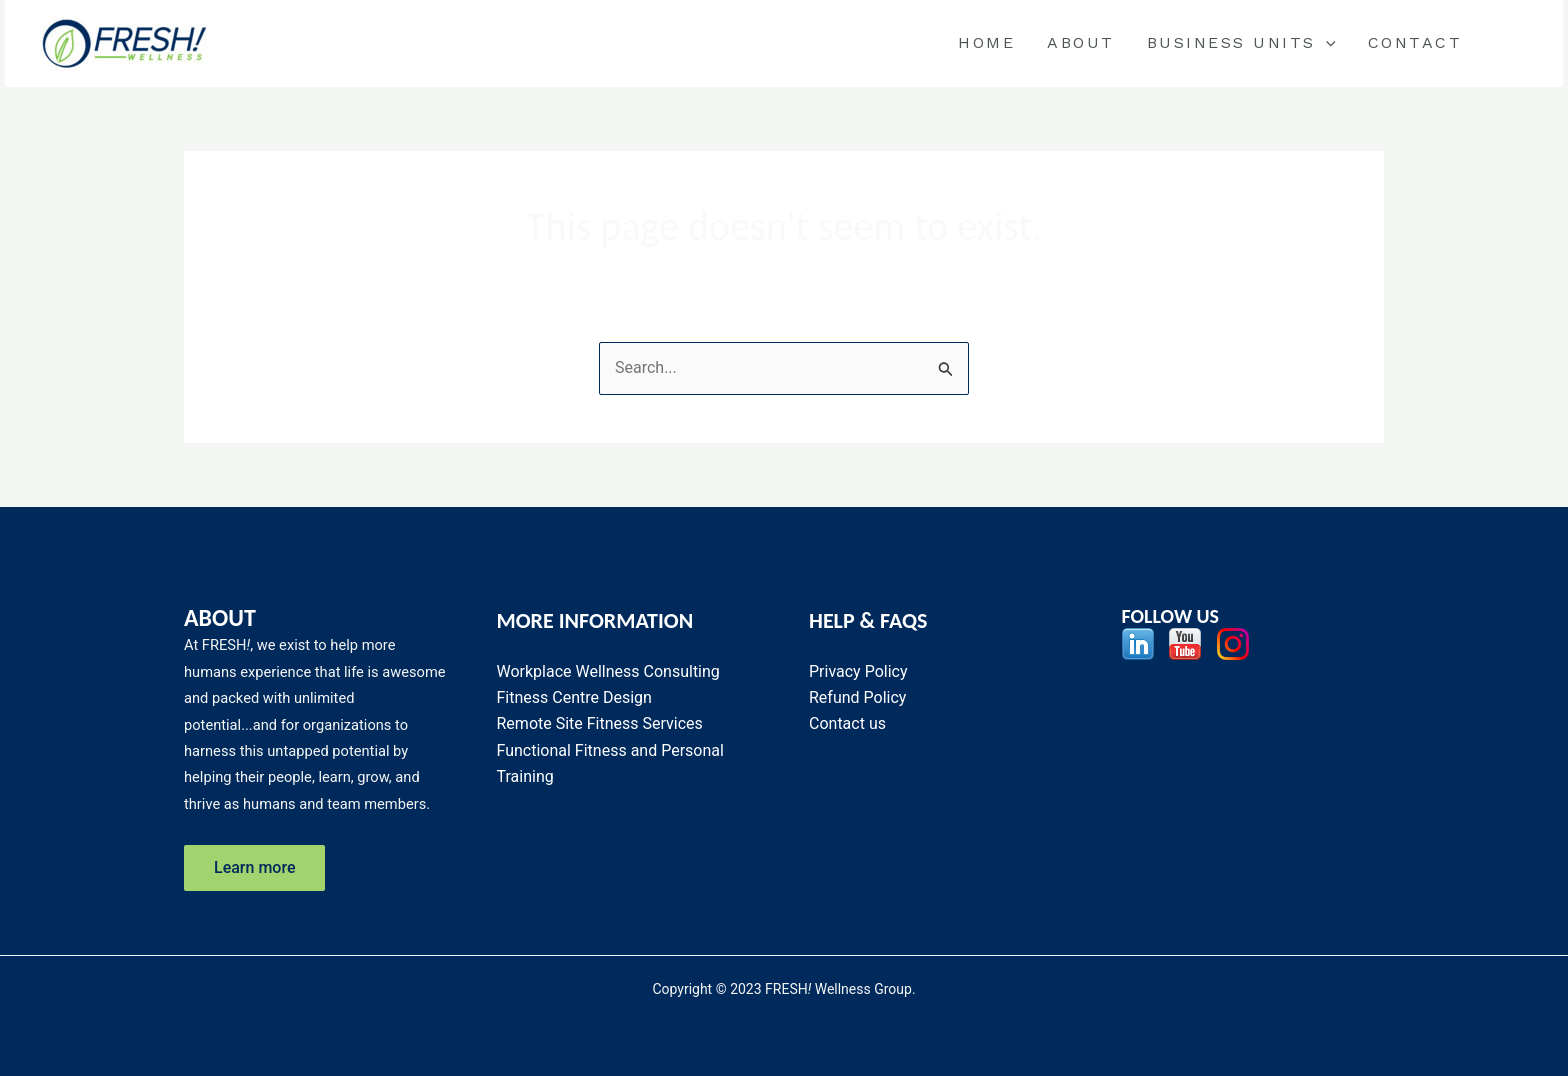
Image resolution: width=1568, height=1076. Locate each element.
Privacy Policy (858, 671)
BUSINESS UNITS (1241, 43)
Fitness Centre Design (574, 697)
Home (986, 42)
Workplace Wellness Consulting (608, 671)
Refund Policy (857, 697)
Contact (1415, 42)
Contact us (847, 723)
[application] (1326, 43)
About (1081, 42)
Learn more (254, 867)
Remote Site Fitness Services (600, 723)
